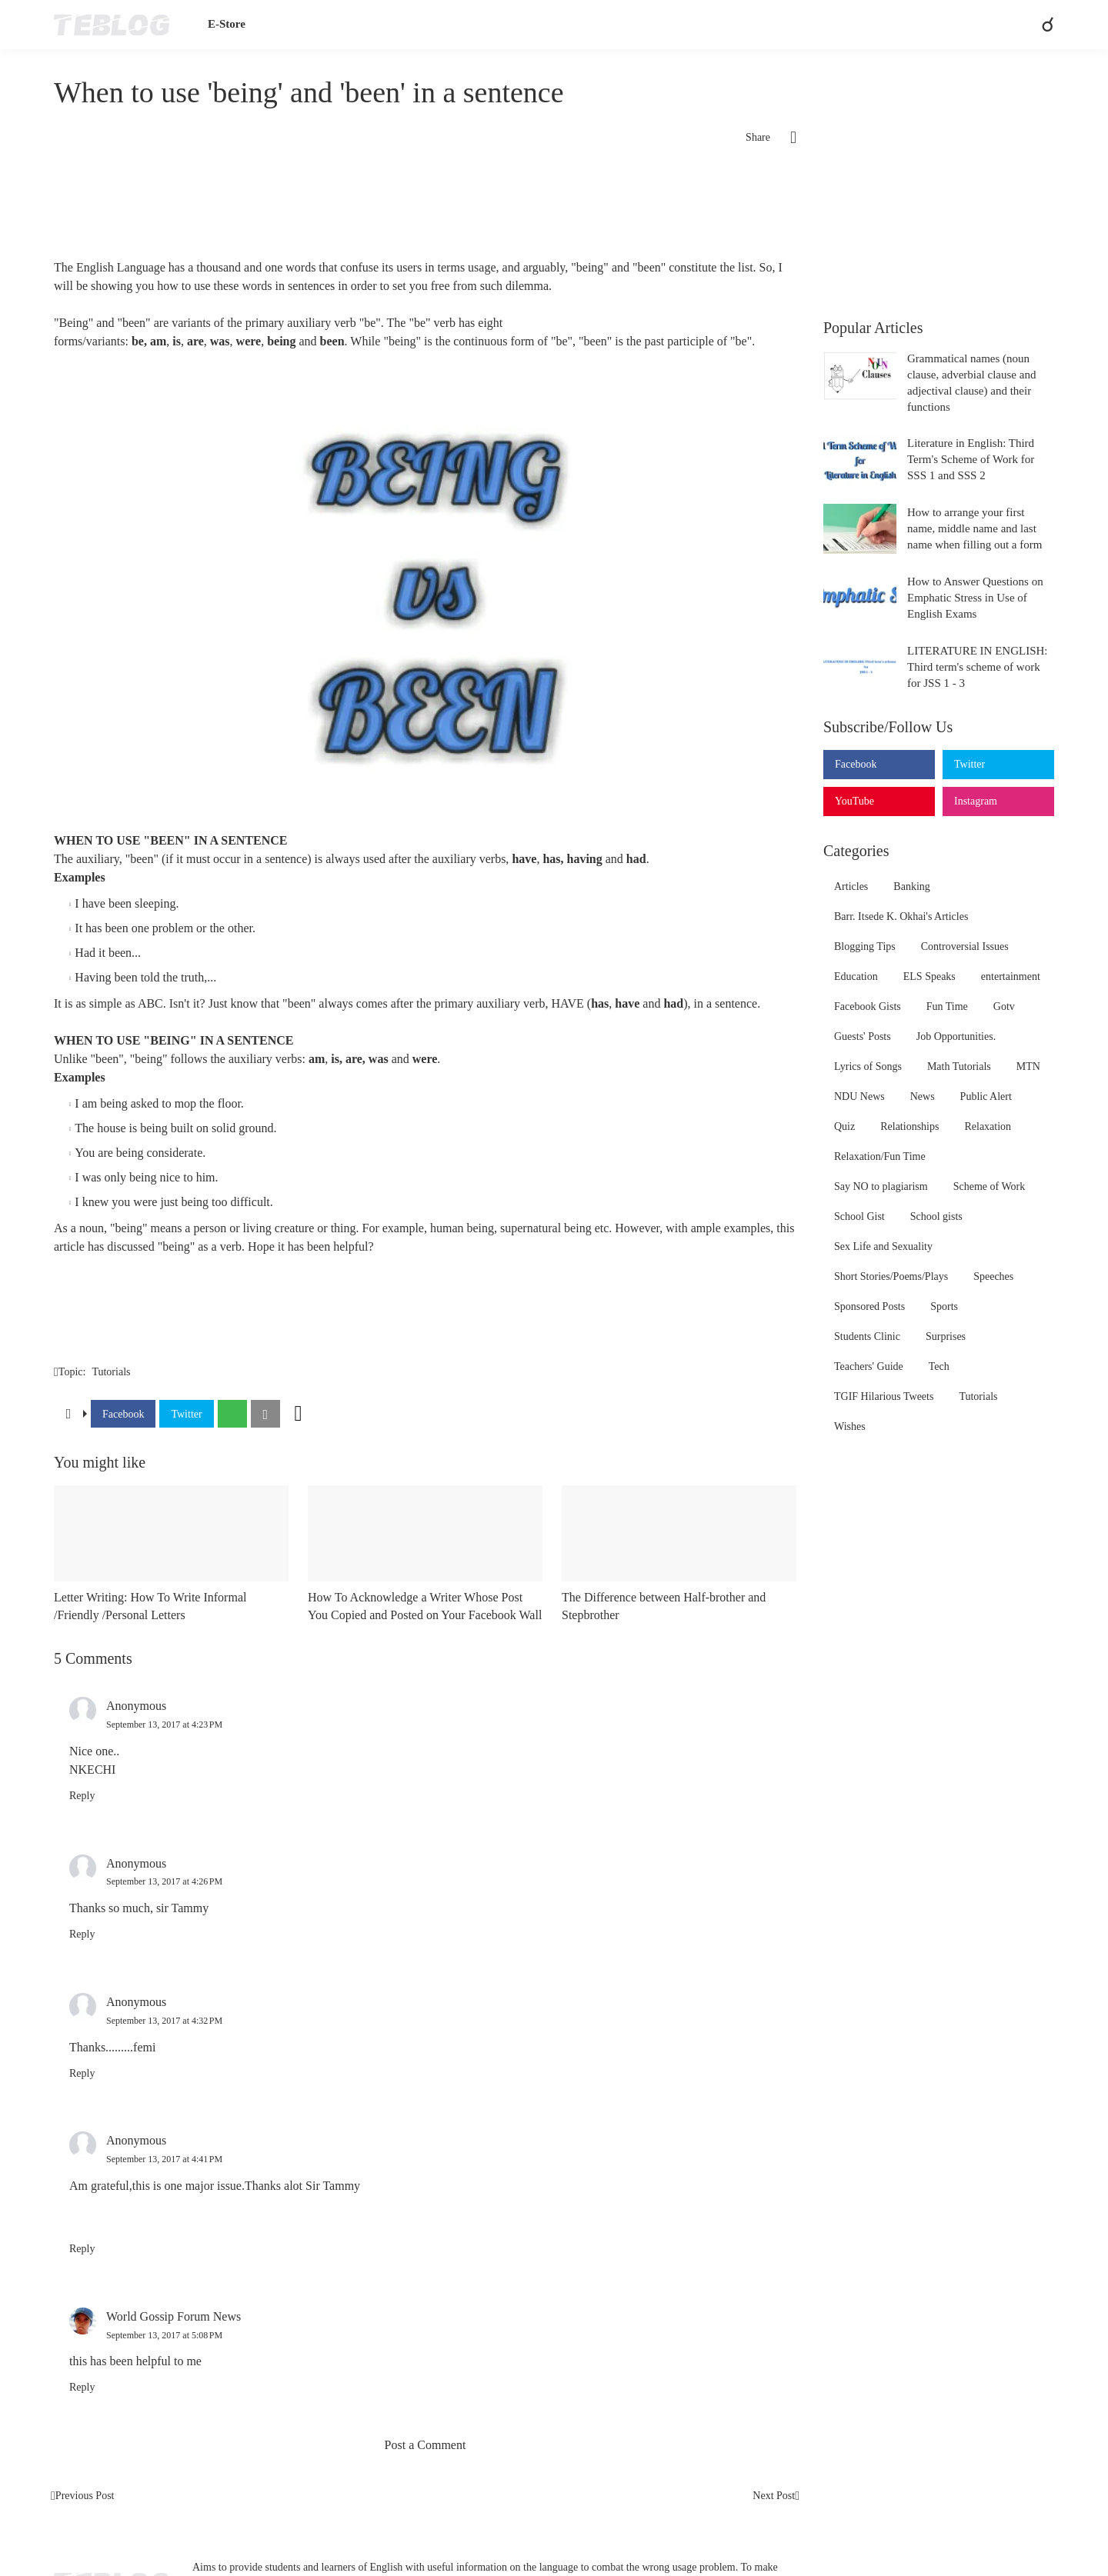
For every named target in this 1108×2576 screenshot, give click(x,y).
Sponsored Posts (869, 1306)
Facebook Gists (867, 1006)
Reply (82, 1795)
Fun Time (947, 1006)
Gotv (1004, 1006)
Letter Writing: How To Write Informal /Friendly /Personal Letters (150, 1606)
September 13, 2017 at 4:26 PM (164, 1881)
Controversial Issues (965, 946)
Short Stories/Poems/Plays (891, 1276)
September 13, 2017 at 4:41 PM (164, 2159)
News (922, 1096)
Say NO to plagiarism (881, 1186)
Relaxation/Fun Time (880, 1156)
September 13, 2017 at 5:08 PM (164, 2335)
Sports (944, 1306)
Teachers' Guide (868, 1366)
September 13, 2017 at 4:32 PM (164, 2020)
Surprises (946, 1336)
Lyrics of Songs (868, 1066)
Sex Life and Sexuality (883, 1246)
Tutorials (111, 1372)
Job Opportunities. (956, 1036)
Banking (911, 886)
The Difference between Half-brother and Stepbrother (664, 1606)
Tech (939, 1366)
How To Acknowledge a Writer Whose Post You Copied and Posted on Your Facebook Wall (425, 1606)
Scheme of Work (989, 1186)
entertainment (1010, 976)
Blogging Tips (865, 946)
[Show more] (298, 1414)
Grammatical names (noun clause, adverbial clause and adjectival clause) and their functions (971, 382)
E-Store (226, 24)
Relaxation (987, 1126)
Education (856, 976)
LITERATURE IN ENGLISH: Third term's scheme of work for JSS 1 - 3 (977, 667)
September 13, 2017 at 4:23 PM (164, 1724)
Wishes (850, 1426)
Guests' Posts (862, 1036)
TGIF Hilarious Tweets (883, 1396)
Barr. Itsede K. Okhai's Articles (901, 916)
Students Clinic (867, 1336)
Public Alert (986, 1096)
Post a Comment (425, 2444)
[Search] (1041, 25)
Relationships (909, 1126)
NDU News (859, 1096)
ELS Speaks (929, 976)
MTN (1028, 1066)
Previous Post (85, 2495)
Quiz (844, 1126)
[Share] (783, 138)
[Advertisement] (425, 208)
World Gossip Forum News (173, 2316)
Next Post (774, 2495)
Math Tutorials (959, 1066)
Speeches (993, 1276)
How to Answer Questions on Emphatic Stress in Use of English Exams (975, 597)
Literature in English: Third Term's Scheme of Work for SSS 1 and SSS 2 (970, 459)
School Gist (859, 1216)
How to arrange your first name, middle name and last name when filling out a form (974, 528)
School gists (936, 1216)
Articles (851, 886)
